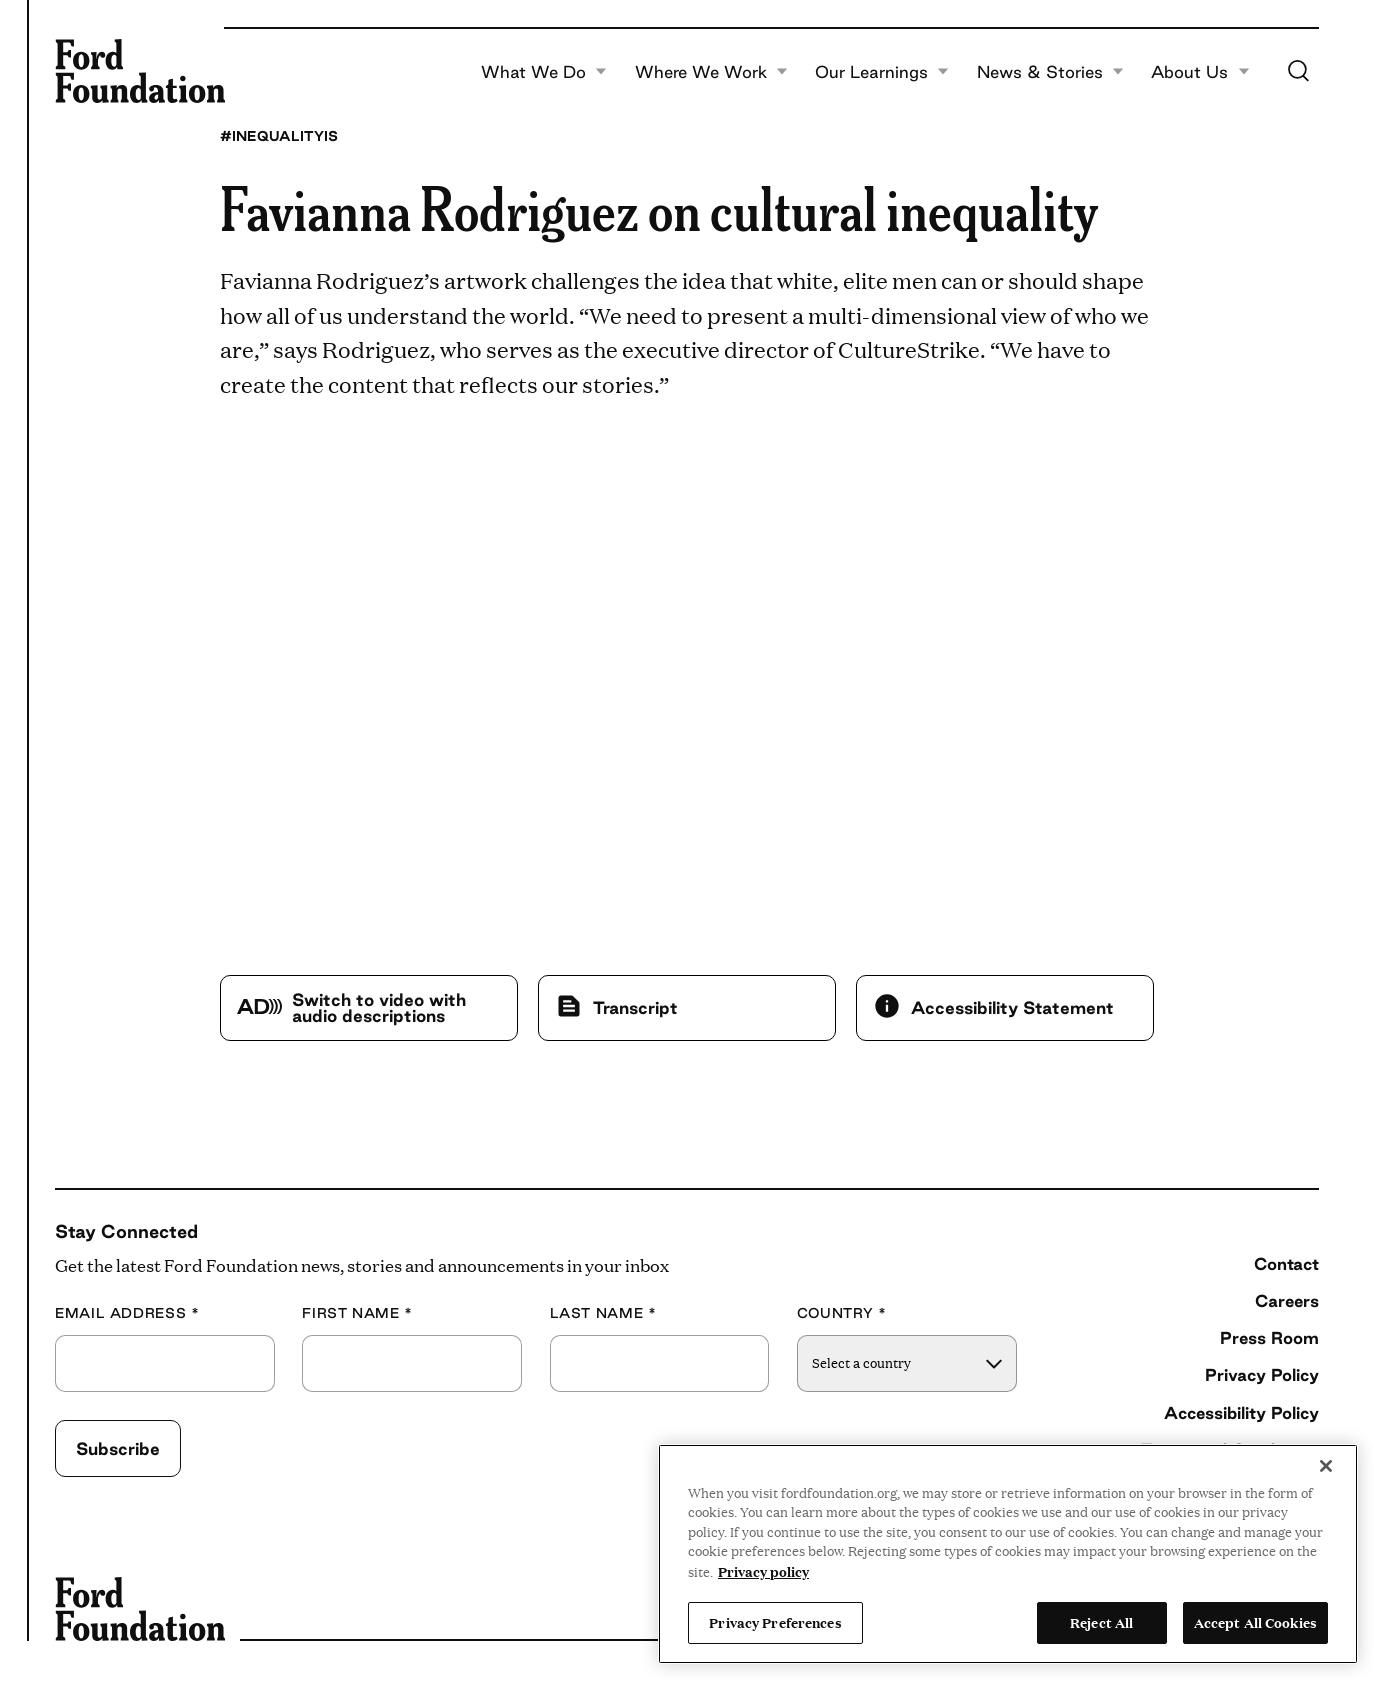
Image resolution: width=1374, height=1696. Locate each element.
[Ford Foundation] (140, 71)
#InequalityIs (279, 136)
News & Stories (1050, 72)
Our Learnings (882, 72)
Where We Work (711, 72)
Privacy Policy (1262, 1374)
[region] (1008, 1554)
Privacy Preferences (775, 1622)
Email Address (127, 1313)
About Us (1200, 72)
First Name (357, 1313)
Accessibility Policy (1241, 1412)
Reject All (1101, 1622)
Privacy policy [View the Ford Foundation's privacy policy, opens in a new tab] (763, 1571)
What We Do (544, 72)
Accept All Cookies (1255, 1622)
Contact (1286, 1263)
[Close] (1326, 1466)
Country (842, 1313)
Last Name (603, 1313)
